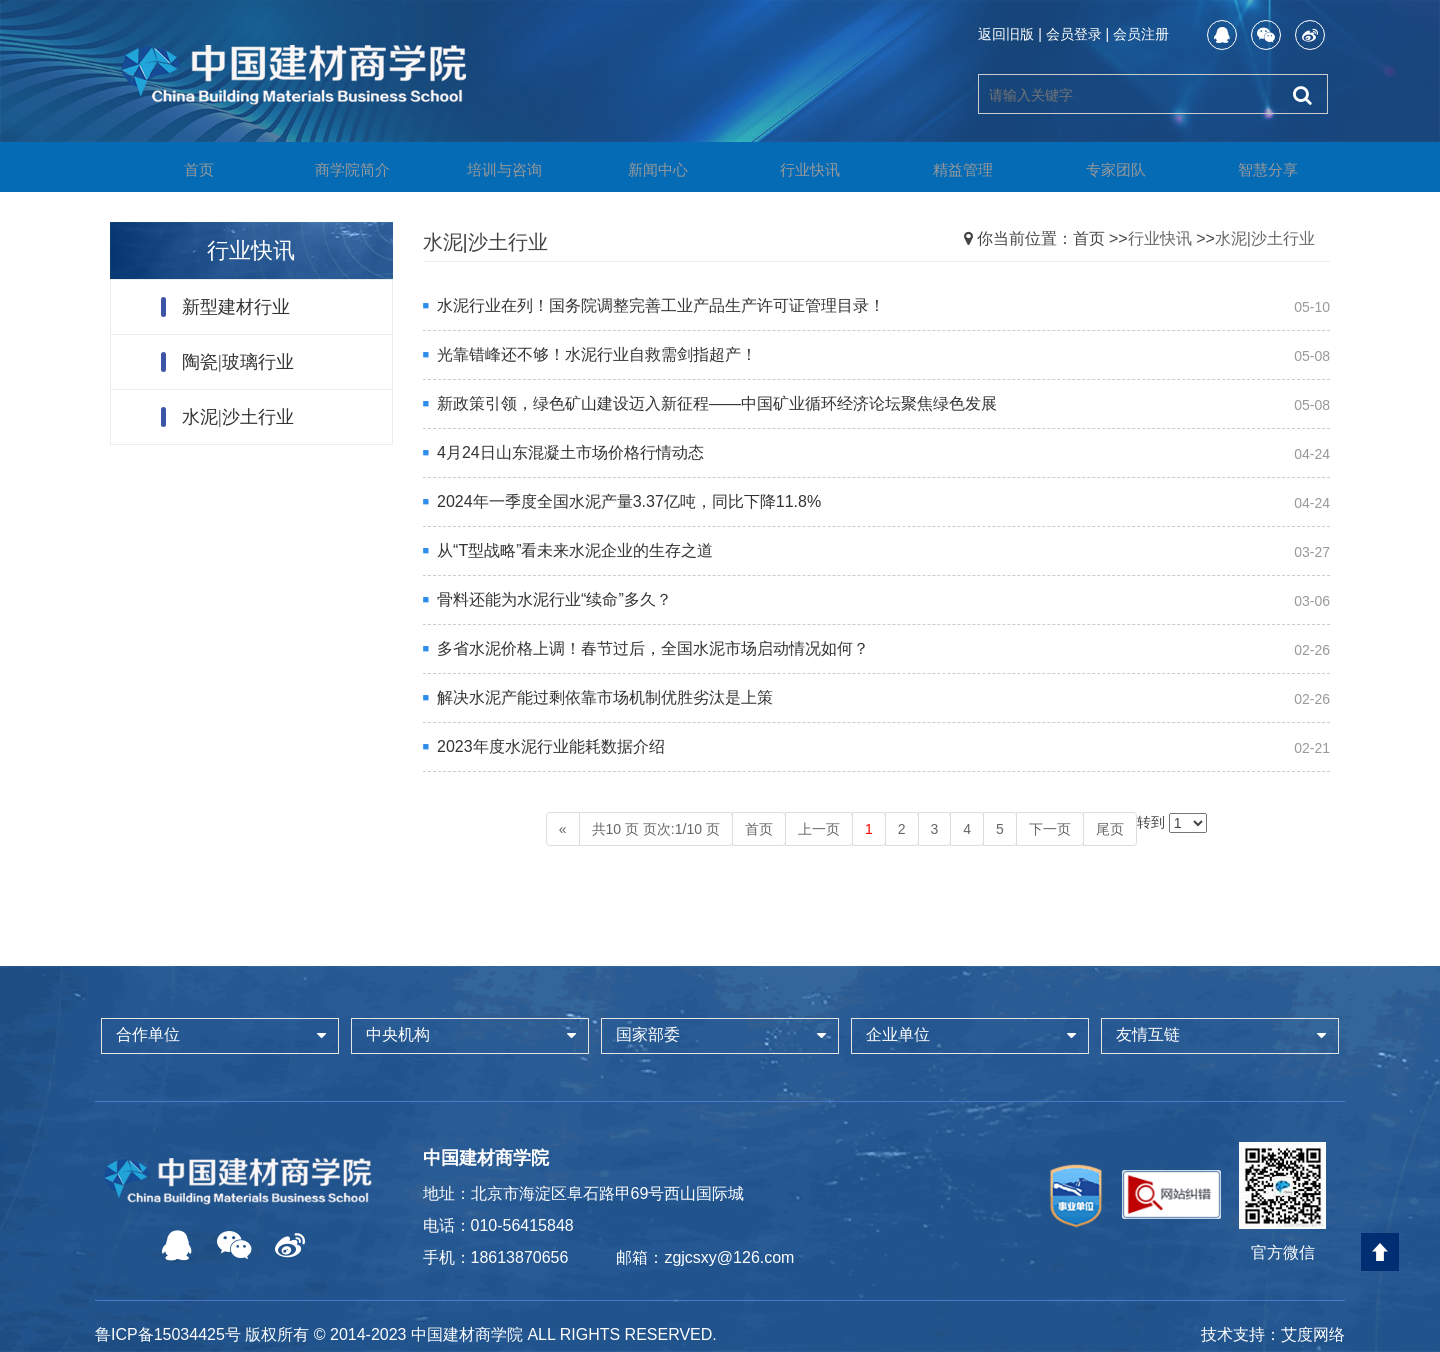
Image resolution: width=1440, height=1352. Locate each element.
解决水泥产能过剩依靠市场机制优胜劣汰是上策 (605, 697)
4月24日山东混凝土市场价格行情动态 (570, 452)
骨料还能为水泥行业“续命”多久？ (554, 599)
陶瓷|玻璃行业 (238, 362)
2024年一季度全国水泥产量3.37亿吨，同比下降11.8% (629, 501)
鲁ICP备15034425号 (168, 1334)
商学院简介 (337, 169)
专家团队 (1101, 169)
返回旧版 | (1010, 34)
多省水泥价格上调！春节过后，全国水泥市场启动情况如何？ (653, 648)
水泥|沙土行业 (238, 417)
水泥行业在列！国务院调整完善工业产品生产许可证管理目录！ (661, 305)
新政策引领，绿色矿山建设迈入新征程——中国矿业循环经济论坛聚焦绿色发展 (717, 403)
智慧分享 (1253, 169)
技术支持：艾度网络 (1273, 1334)
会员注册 (1141, 34)
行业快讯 (795, 169)
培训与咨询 (490, 169)
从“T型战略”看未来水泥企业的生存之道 (575, 550)
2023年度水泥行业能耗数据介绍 (551, 746)
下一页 (1050, 829)
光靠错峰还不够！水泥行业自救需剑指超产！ (597, 354)
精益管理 (948, 169)
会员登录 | (1078, 34)
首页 (184, 169)
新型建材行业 (236, 307)
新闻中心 (643, 169)
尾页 (1110, 829)
